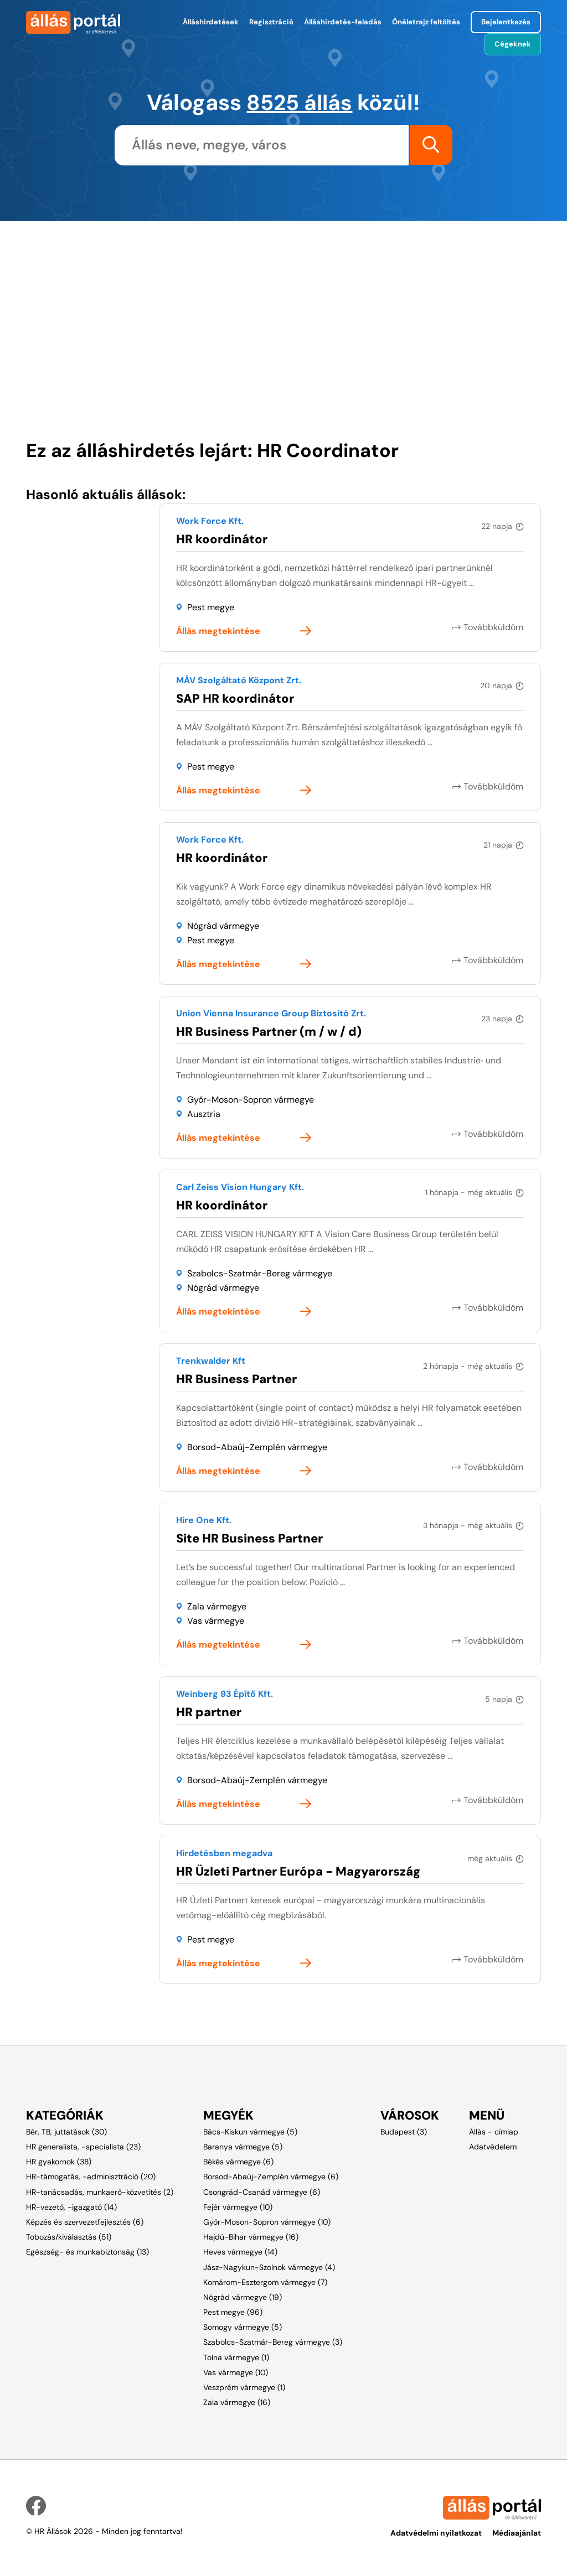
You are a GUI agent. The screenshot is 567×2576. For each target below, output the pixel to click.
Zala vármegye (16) (236, 2402)
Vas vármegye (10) (235, 2372)
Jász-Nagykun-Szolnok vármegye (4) (269, 2267)
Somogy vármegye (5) (242, 2326)
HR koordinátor (221, 538)
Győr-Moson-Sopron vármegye (250, 1099)
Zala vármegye (216, 1606)
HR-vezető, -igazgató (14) (71, 2206)
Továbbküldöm (494, 626)
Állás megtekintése (218, 631)
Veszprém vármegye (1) (244, 2387)
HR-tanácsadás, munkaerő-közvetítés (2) (99, 2191)
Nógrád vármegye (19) (242, 2297)
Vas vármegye (215, 1620)
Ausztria (203, 1113)
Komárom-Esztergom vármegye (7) (265, 2282)
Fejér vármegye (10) (237, 2206)
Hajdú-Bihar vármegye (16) (250, 2236)
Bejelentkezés (505, 22)
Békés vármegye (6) (238, 2161)
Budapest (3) (403, 2131)
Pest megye (210, 607)
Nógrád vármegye (223, 925)
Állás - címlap (493, 2131)
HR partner (208, 1711)
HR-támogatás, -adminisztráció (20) (91, 2177)
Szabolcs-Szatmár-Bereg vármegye (259, 1273)
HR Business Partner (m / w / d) (269, 1031)
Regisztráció (271, 22)
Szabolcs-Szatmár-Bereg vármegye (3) (272, 2342)
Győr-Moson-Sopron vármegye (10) (267, 2221)
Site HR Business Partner (249, 1537)
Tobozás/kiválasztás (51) (68, 2236)
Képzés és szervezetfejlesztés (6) (84, 2221)
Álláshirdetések (211, 22)
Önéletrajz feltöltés (426, 22)
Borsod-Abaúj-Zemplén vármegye (257, 1446)
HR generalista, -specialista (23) (83, 2146)
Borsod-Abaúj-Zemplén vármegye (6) (270, 2177)
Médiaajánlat (516, 2533)
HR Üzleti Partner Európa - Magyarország (298, 1871)
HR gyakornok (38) (58, 2161)
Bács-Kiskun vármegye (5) (250, 2131)
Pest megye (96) (232, 2312)
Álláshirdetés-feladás (343, 22)
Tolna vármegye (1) (236, 2357)
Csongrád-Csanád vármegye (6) (261, 2191)
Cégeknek (512, 44)
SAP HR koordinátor (235, 698)
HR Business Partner (236, 1378)
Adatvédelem (493, 2146)
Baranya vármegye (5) (242, 2146)
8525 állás (299, 102)
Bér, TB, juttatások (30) (66, 2131)
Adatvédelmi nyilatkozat (436, 2533)
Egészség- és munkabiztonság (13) (87, 2251)
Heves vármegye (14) (240, 2251)
